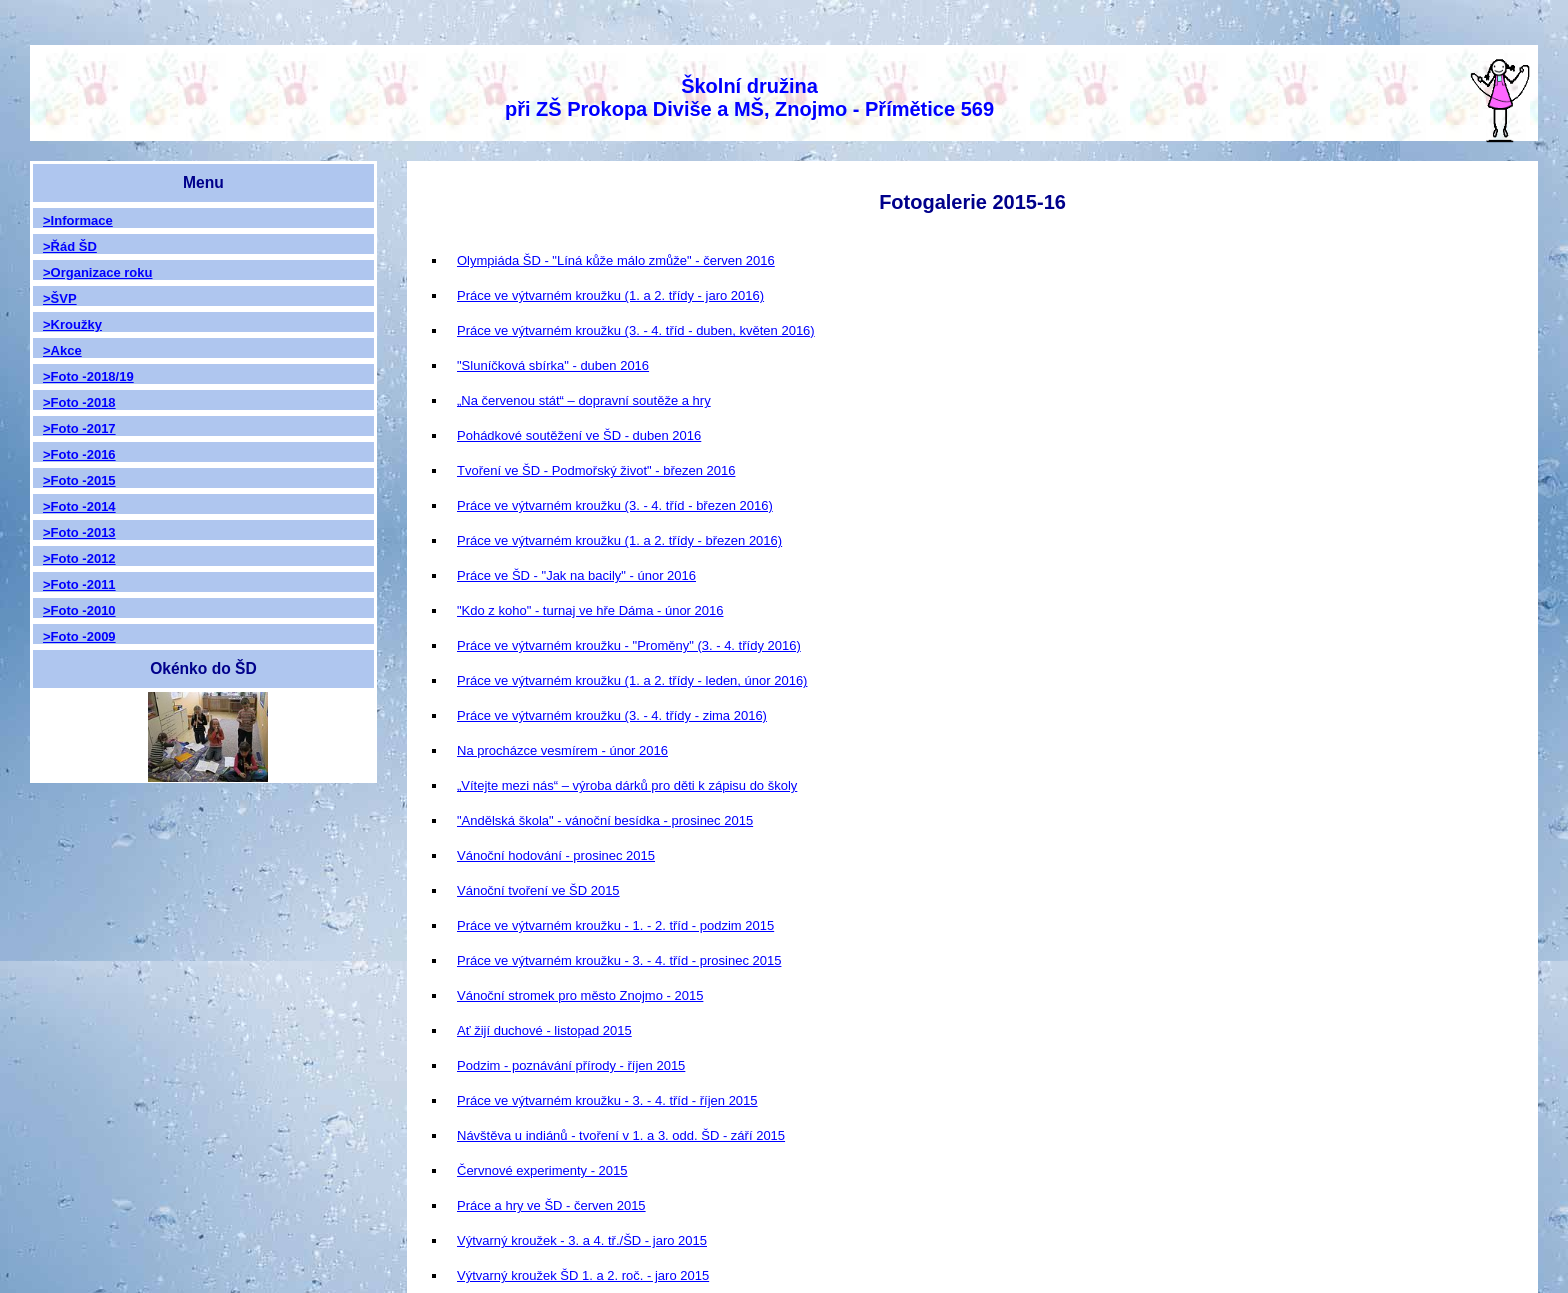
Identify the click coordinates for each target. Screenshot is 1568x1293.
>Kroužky (72, 324)
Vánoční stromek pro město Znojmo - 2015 (580, 995)
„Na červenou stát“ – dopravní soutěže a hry (584, 400)
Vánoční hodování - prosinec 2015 (556, 855)
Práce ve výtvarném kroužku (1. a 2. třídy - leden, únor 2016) (632, 680)
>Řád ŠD (70, 246)
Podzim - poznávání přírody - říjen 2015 (571, 1065)
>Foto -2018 (79, 402)
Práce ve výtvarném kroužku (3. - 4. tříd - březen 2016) (615, 505)
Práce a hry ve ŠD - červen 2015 (551, 1205)
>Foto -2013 (79, 532)
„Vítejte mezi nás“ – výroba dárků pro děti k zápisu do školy (627, 785)
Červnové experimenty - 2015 (542, 1170)
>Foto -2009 (79, 636)
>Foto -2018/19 (88, 376)
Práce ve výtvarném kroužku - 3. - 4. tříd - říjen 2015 (607, 1100)
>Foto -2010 (79, 610)
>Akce (62, 350)
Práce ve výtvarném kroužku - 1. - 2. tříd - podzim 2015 (615, 925)
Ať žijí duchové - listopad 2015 (544, 1030)
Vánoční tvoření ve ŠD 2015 (538, 890)
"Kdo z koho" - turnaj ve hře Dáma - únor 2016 (590, 610)
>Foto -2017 (79, 428)
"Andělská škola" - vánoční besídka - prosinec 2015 (605, 820)
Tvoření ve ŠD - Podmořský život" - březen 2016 (596, 470)
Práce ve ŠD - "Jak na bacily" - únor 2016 (576, 575)
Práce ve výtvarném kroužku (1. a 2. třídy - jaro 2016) (610, 295)
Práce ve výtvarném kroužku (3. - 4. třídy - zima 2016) (612, 715)
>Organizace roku (97, 272)
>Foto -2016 (79, 454)
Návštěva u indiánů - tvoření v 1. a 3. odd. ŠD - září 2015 (621, 1135)
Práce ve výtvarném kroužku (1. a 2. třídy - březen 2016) (619, 540)
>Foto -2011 (79, 584)
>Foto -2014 (79, 506)
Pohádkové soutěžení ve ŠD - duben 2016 (579, 435)
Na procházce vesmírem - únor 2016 (562, 750)
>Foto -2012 (79, 558)
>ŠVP (60, 298)
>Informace (78, 220)
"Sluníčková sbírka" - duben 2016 (553, 365)
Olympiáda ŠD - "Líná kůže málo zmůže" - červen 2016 (616, 260)
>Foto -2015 (79, 480)
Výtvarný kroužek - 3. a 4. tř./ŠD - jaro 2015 (582, 1240)
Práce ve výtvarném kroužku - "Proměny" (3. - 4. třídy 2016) (629, 645)
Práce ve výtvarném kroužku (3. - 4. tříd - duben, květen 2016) (636, 330)
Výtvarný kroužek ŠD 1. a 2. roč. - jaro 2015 (583, 1275)
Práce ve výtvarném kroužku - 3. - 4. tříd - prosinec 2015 (619, 960)
